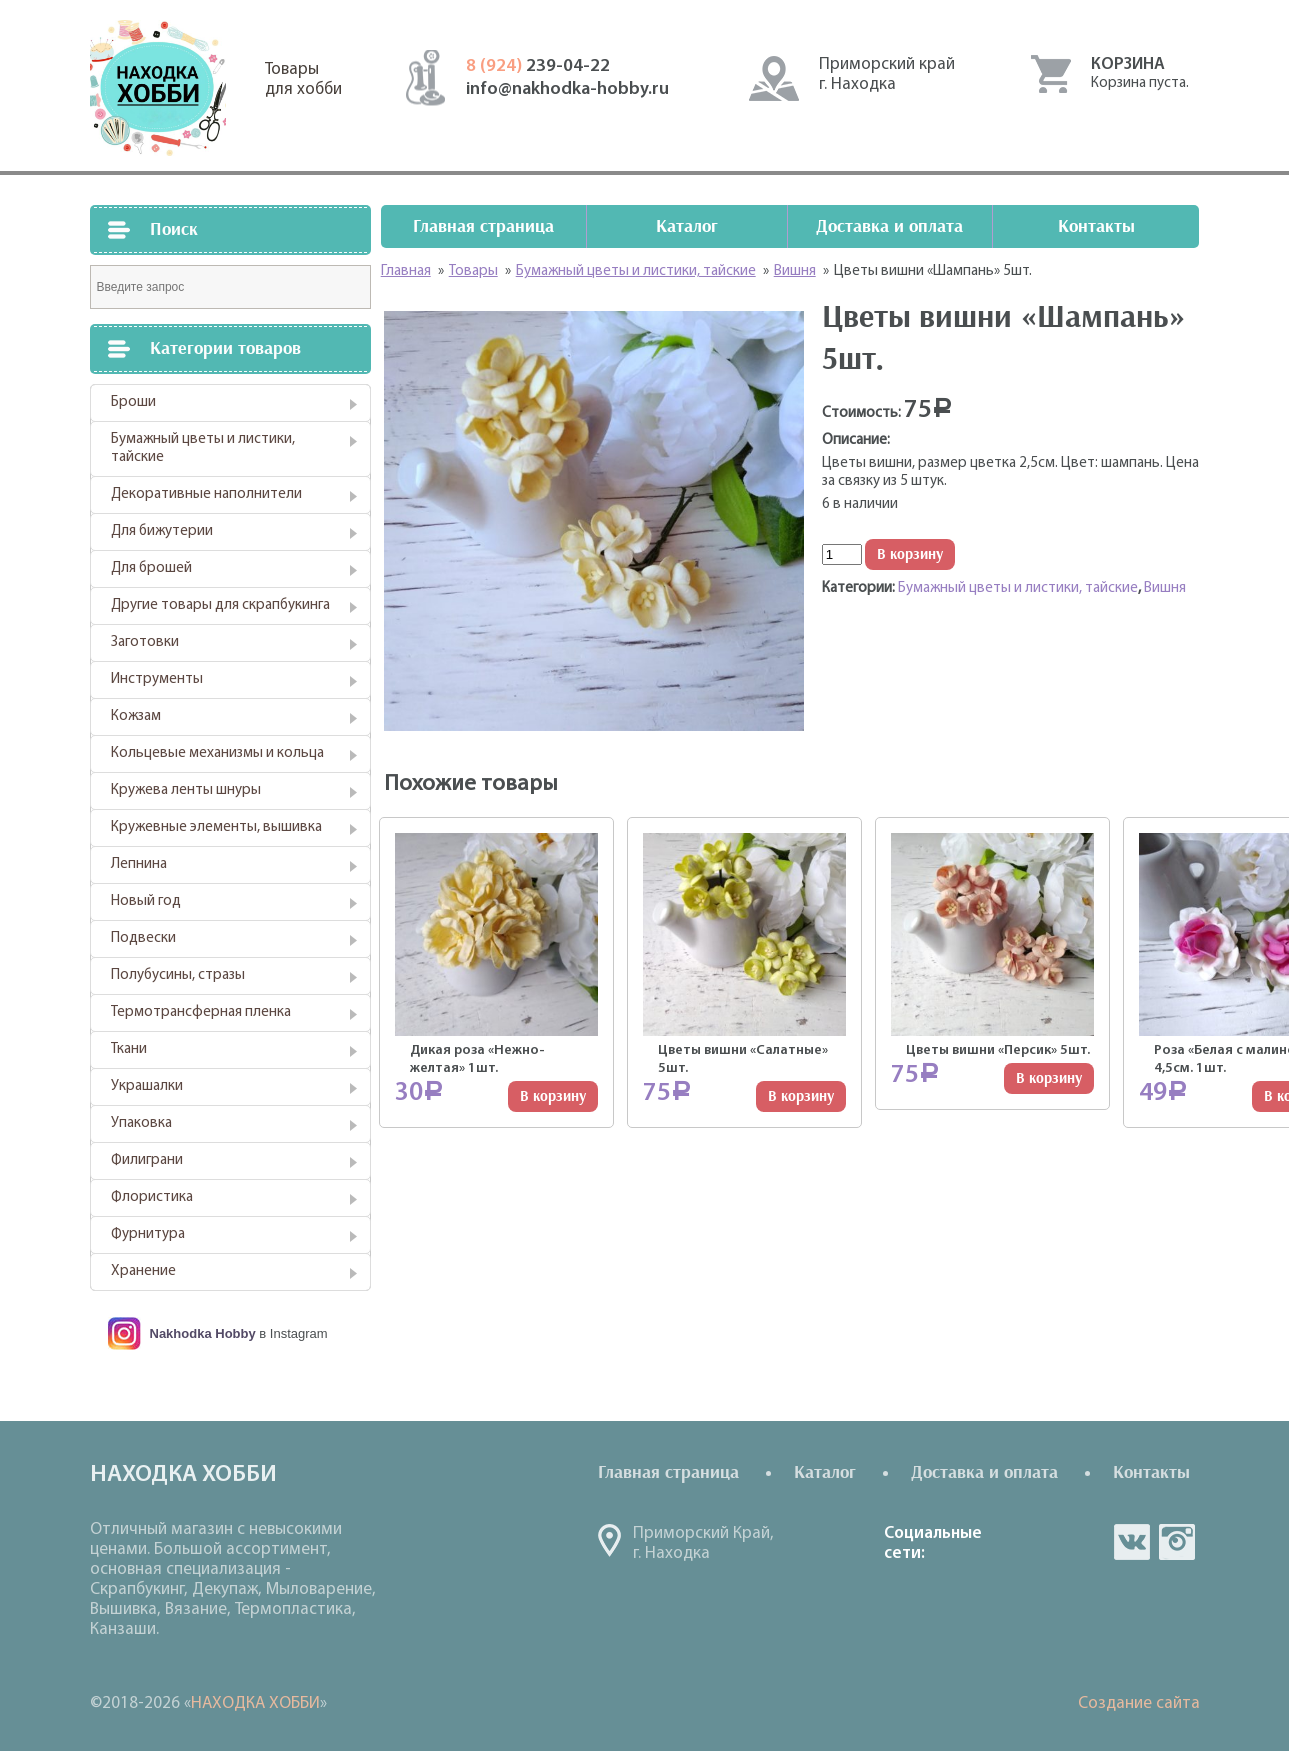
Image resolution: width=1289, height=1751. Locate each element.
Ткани (129, 1049)
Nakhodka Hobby (203, 1333)
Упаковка (141, 1123)
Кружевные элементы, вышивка (216, 827)
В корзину (910, 554)
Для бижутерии (162, 531)
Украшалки (147, 1086)
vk (1132, 1542)
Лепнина (139, 864)
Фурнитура (148, 1234)
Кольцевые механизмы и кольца (217, 753)
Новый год (146, 901)
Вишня (1165, 588)
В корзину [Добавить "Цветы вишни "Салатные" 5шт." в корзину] (801, 1096)
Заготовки (145, 642)
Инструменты (157, 679)
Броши (133, 402)
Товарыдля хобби (303, 79)
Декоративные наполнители (206, 494)
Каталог (687, 226)
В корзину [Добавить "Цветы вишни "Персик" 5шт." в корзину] (1049, 1078)
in (1177, 1542)
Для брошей (151, 568)
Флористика (152, 1197)
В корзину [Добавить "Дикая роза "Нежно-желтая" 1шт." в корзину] (553, 1096)
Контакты (1096, 226)
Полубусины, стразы (178, 975)
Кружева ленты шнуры (186, 790)
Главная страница (483, 226)
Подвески (143, 938)
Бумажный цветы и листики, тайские (203, 448)
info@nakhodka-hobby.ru (567, 89)
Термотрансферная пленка (201, 1012)
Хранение (143, 1271)
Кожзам (136, 716)
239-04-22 (538, 66)
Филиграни (147, 1160)
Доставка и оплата (889, 226)
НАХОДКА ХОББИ (255, 1703)
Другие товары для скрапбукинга (220, 605)
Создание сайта (1139, 1703)
